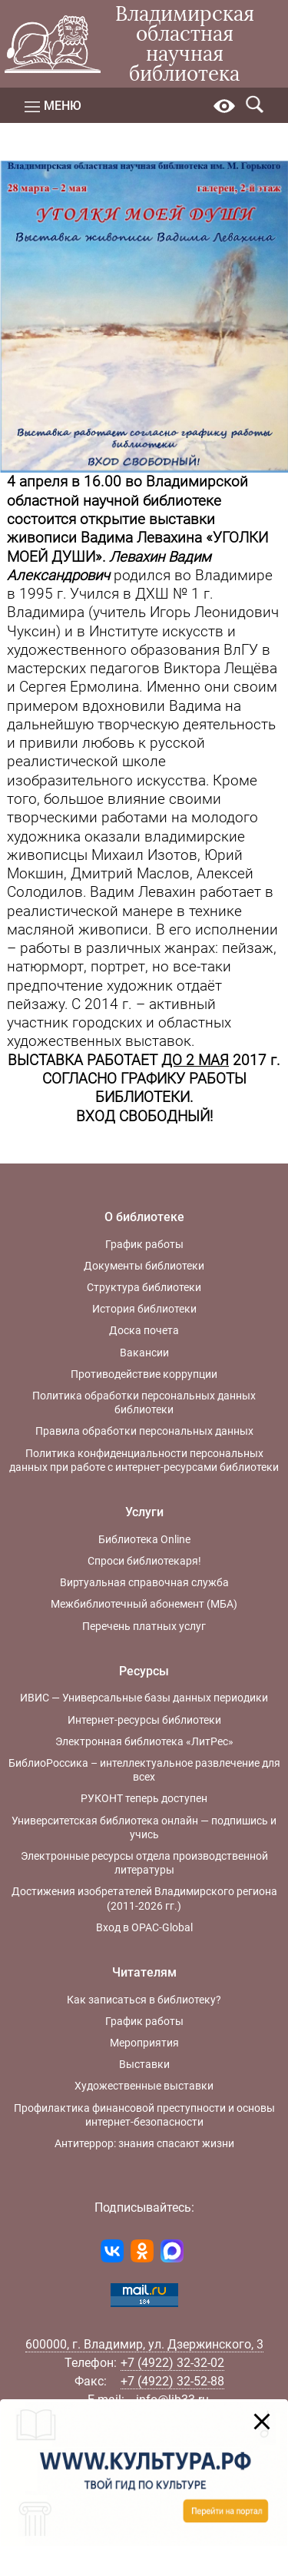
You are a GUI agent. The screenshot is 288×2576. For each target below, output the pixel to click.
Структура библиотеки (144, 1287)
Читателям (144, 1972)
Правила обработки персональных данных (144, 1431)
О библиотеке (144, 1217)
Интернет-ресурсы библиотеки (144, 1720)
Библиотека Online (144, 1539)
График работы (144, 1244)
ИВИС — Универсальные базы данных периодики (144, 1697)
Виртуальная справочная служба (144, 1582)
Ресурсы (144, 1671)
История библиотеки (144, 1309)
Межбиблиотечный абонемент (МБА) (144, 1604)
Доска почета (144, 1330)
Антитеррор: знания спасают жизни (144, 2143)
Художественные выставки (144, 2086)
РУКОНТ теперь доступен (144, 1798)
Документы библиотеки (144, 1266)
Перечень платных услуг (144, 1626)
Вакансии (144, 1352)
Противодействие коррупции (144, 1374)
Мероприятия (144, 2043)
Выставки (144, 2064)
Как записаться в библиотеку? (144, 1999)
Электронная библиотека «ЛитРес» (144, 1741)
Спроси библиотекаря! (144, 1561)
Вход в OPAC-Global (144, 1927)
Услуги (144, 1512)
